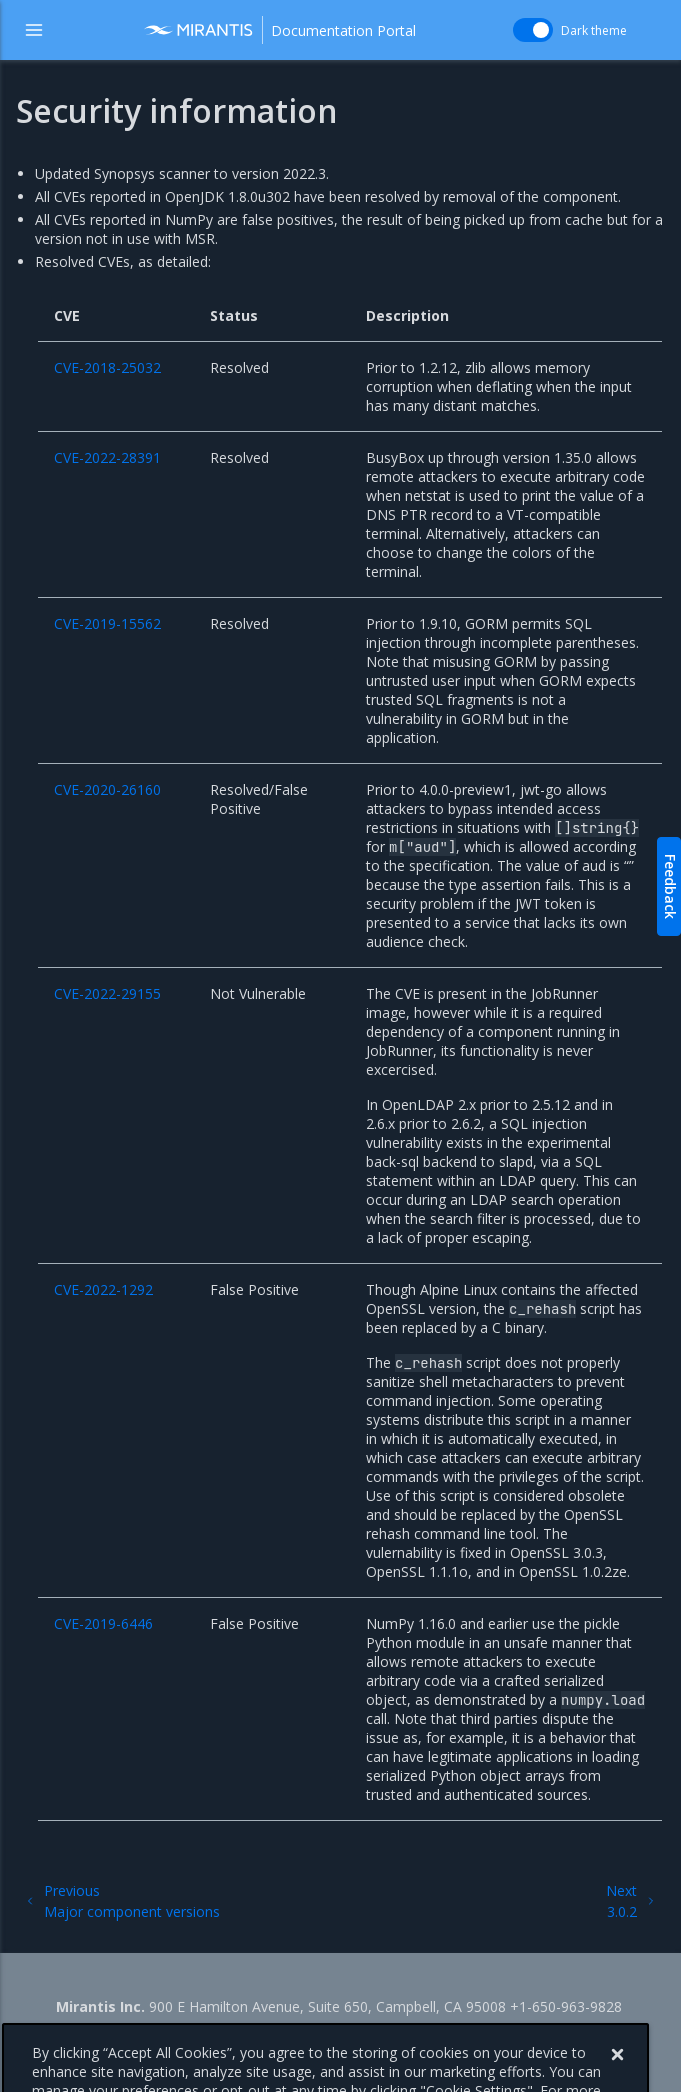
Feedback (670, 886)
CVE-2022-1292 (103, 1289)
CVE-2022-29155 (107, 993)
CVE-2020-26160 (107, 789)
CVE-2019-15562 (107, 623)
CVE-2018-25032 (107, 367)
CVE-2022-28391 (107, 457)
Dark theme (594, 30)
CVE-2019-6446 (103, 1623)
